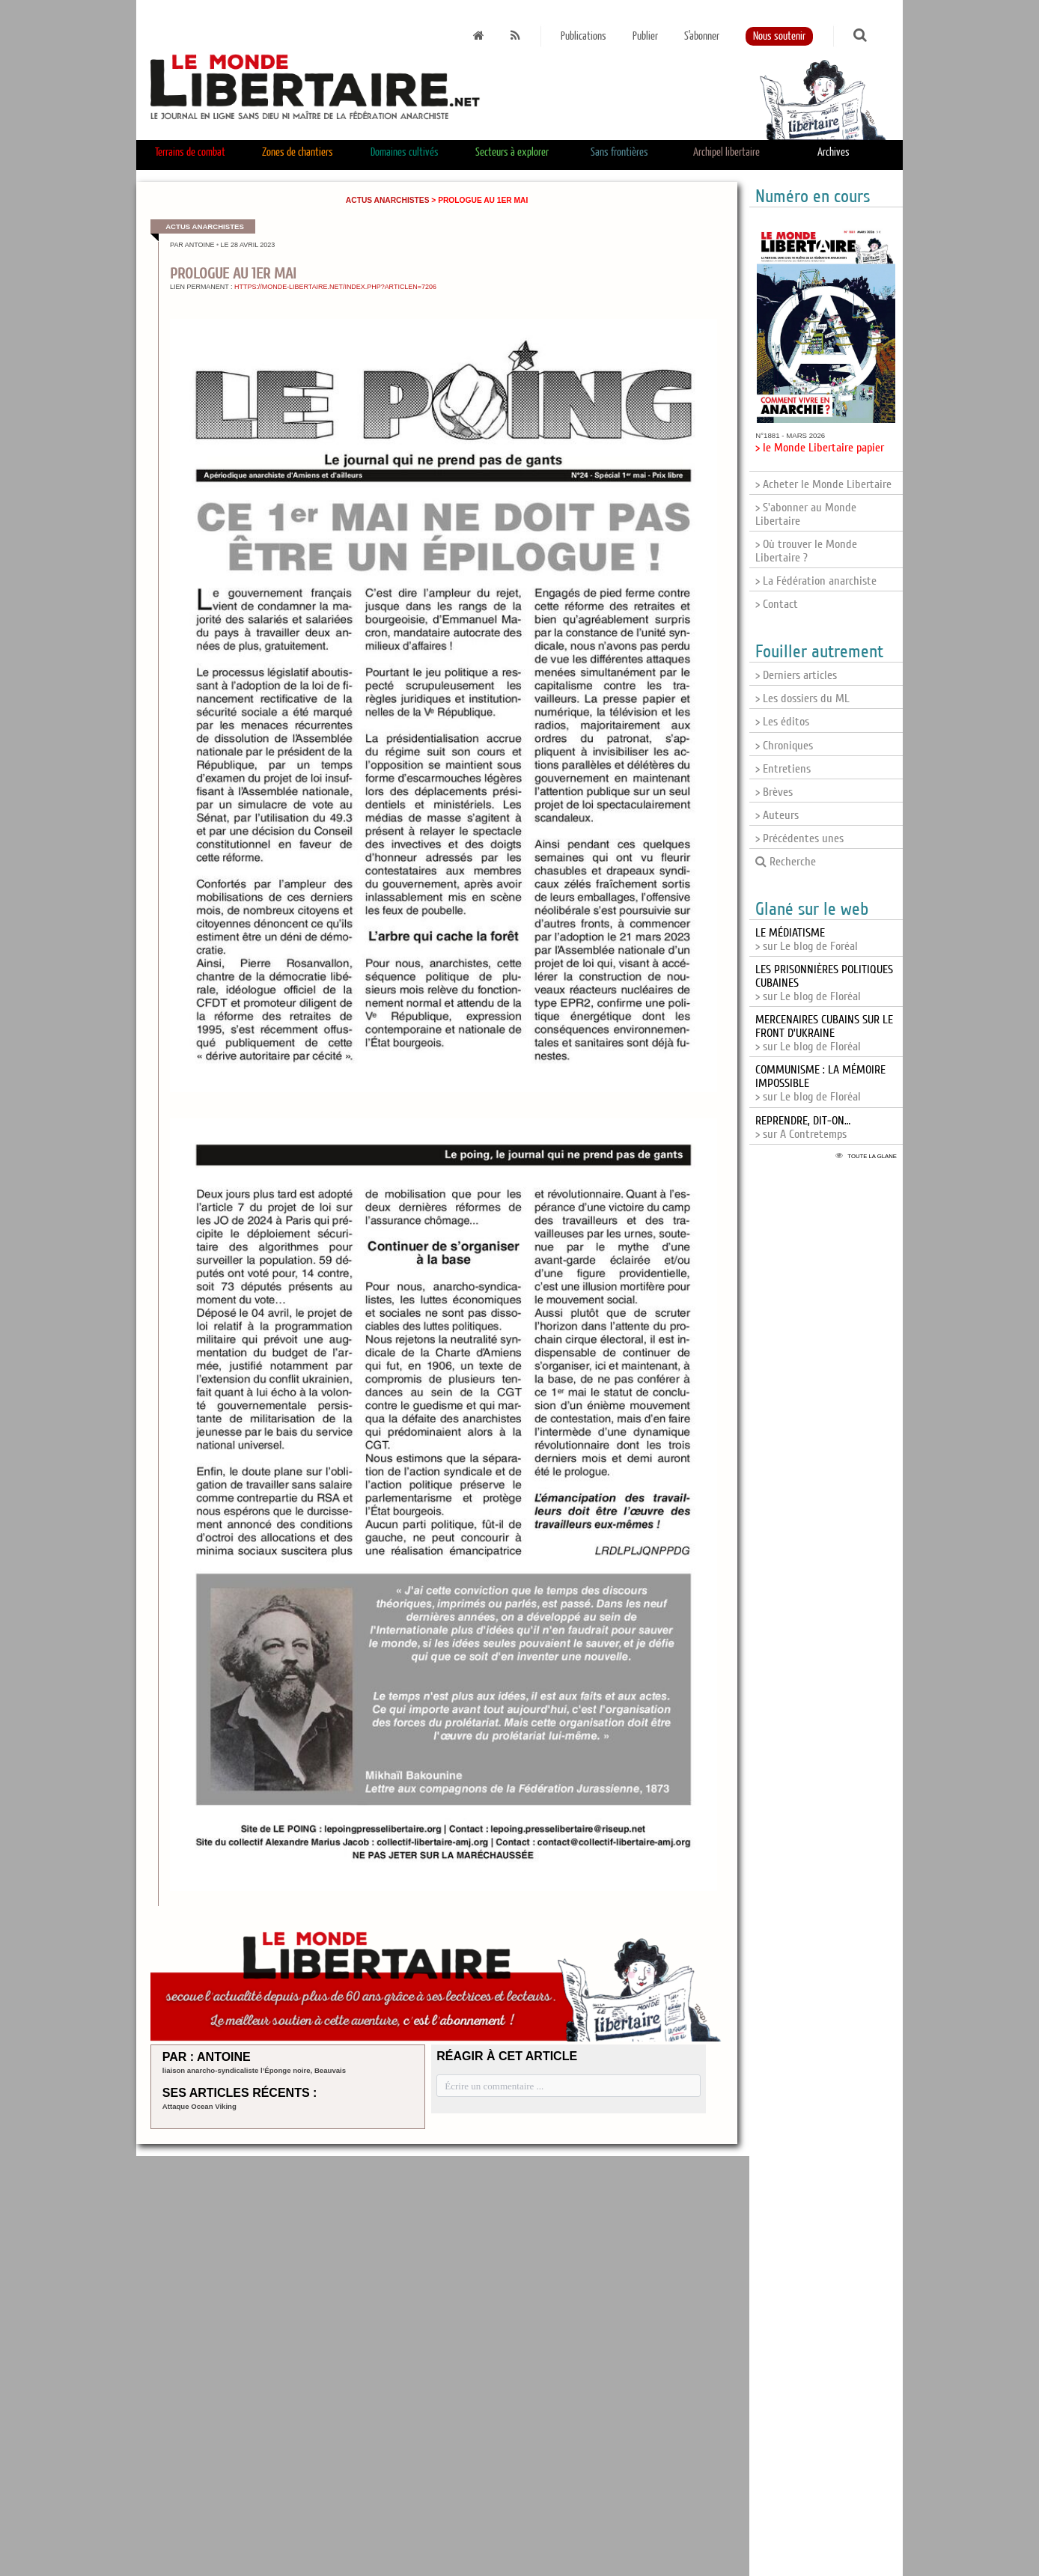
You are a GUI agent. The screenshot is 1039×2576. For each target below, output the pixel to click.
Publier (645, 36)
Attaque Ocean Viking (199, 2106)
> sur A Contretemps (802, 1127)
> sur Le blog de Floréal (824, 1033)
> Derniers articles (796, 675)
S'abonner (701, 36)
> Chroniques (784, 745)
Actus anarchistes (388, 200)
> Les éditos (782, 721)
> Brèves (774, 792)
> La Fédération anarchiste (816, 581)
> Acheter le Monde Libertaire (823, 484)
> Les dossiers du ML (802, 698)
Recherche (785, 861)
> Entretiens (783, 769)
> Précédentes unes (799, 838)
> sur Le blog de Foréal (806, 939)
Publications (583, 36)
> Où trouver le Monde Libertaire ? (806, 551)
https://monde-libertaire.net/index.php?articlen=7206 (335, 286)
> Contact (776, 604)
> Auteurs (777, 815)
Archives (833, 152)
